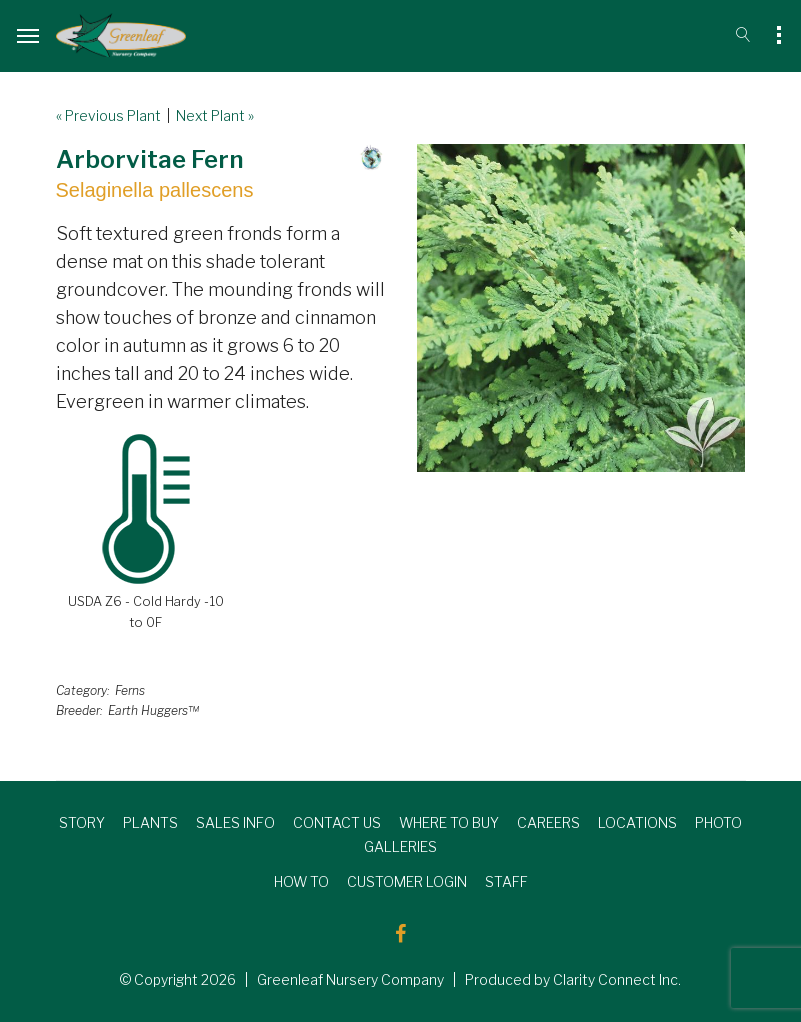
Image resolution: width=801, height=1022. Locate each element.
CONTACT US (337, 822)
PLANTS (150, 822)
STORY (82, 822)
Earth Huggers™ (153, 710)
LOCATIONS (637, 822)
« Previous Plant (108, 115)
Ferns (130, 690)
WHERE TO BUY (449, 822)
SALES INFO (235, 822)
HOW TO (301, 881)
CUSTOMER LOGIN (407, 881)
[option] (581, 308)
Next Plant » (215, 115)
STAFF (506, 881)
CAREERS (548, 822)
